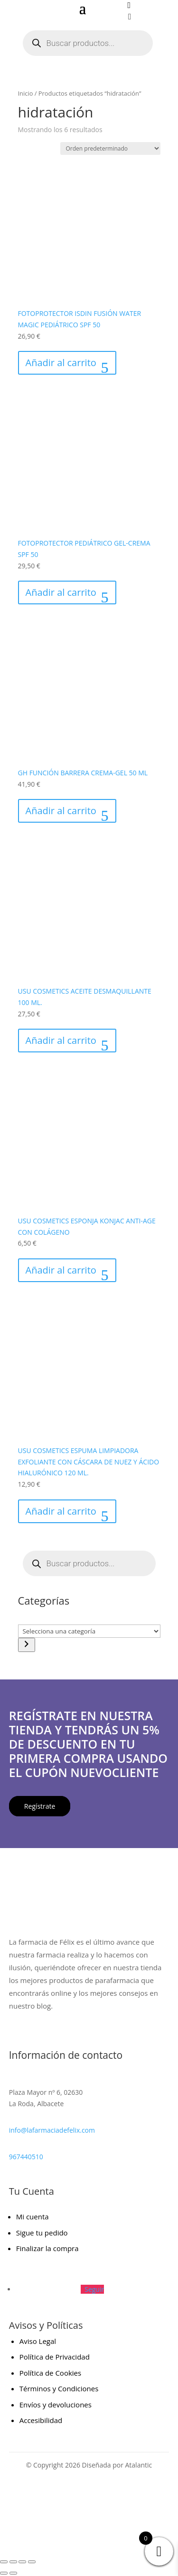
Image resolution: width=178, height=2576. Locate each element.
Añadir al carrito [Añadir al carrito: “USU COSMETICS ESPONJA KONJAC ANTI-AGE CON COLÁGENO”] (61, 1270)
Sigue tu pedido (42, 2232)
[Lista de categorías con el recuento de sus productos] (89, 1631)
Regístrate (40, 1806)
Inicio (25, 93)
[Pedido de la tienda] (110, 148)
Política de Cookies (50, 2373)
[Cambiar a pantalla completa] (13, 2561)
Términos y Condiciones (59, 2388)
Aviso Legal (37, 2341)
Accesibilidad (40, 2420)
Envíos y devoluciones (55, 2404)
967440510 (26, 2156)
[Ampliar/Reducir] (4, 2561)
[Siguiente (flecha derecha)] (13, 2573)
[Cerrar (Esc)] (32, 2561)
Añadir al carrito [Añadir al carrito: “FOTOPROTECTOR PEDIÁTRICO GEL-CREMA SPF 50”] (61, 592)
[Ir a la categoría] (26, 1645)
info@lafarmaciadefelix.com (52, 2130)
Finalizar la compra (47, 2248)
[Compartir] (22, 2561)
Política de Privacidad (54, 2356)
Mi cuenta (32, 2216)
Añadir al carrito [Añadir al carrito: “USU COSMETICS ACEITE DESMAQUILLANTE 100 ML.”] (61, 1040)
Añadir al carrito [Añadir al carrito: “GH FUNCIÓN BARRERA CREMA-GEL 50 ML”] (61, 810)
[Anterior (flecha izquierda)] (4, 2573)
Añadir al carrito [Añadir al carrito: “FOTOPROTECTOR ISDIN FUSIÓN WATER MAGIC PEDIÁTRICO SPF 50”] (61, 362)
